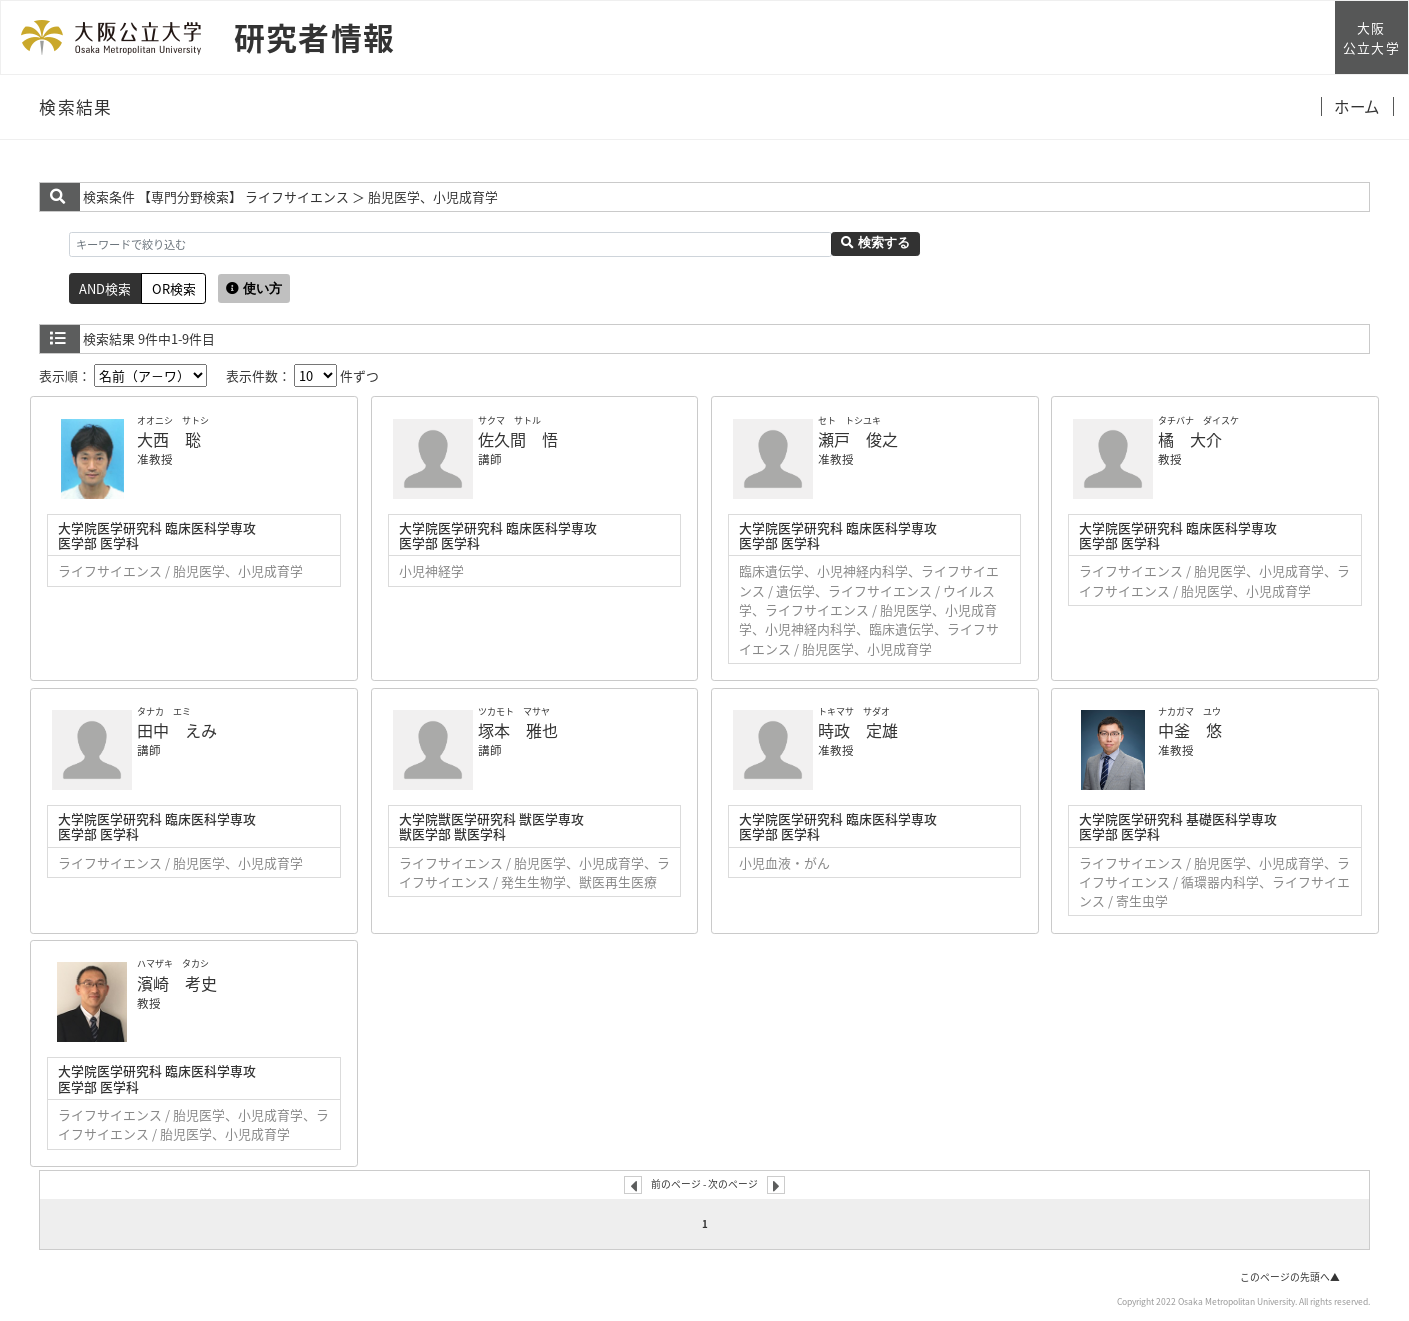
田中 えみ (177, 730)
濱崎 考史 (177, 983)
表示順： (123, 375)
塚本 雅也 (518, 730)
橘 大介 (1190, 439)
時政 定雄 (858, 730)
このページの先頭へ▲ (1290, 1277)
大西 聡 (169, 439)
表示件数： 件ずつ (302, 375)
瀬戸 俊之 (858, 439)
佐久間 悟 (518, 439)
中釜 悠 (1190, 730)
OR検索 (174, 288)
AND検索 (105, 288)
